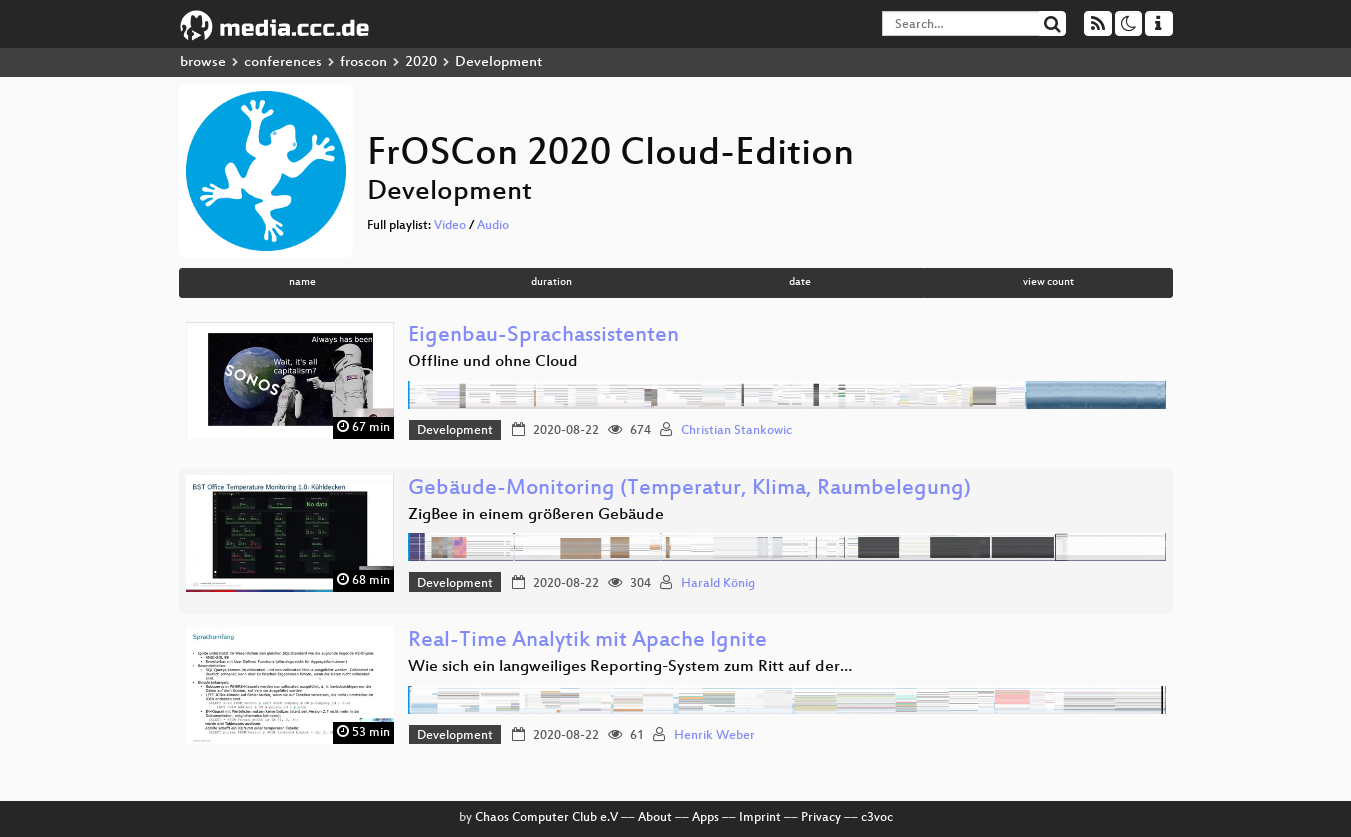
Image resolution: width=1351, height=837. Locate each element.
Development (455, 431)
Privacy (821, 818)
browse (203, 62)
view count (1048, 282)
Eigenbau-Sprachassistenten (543, 336)
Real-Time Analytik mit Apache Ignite (587, 641)
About (655, 818)
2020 (421, 62)
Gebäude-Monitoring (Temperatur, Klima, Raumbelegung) (689, 489)
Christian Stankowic (736, 431)
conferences (283, 62)
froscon (363, 62)
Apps (705, 818)
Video (450, 226)
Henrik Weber (714, 736)
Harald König (718, 584)
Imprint (760, 818)
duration (551, 282)
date (800, 282)
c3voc (877, 818)
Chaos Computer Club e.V (546, 818)
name (302, 282)
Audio (493, 226)
